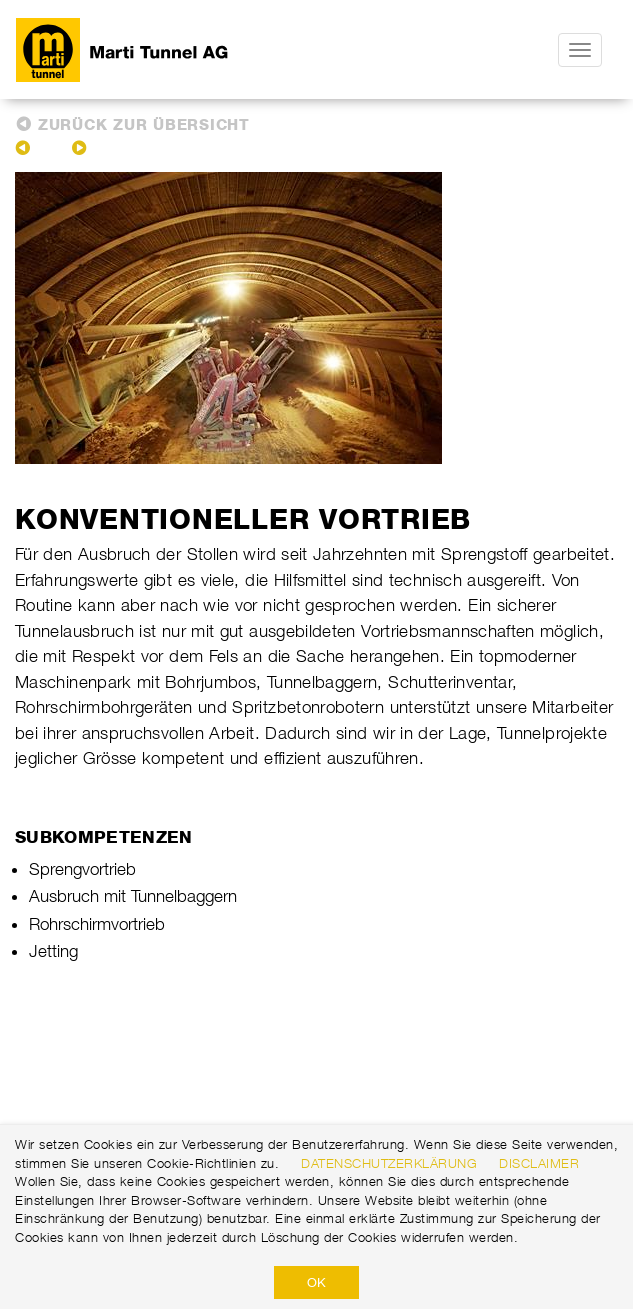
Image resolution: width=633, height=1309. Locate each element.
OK (316, 1282)
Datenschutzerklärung (389, 1163)
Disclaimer (539, 1163)
